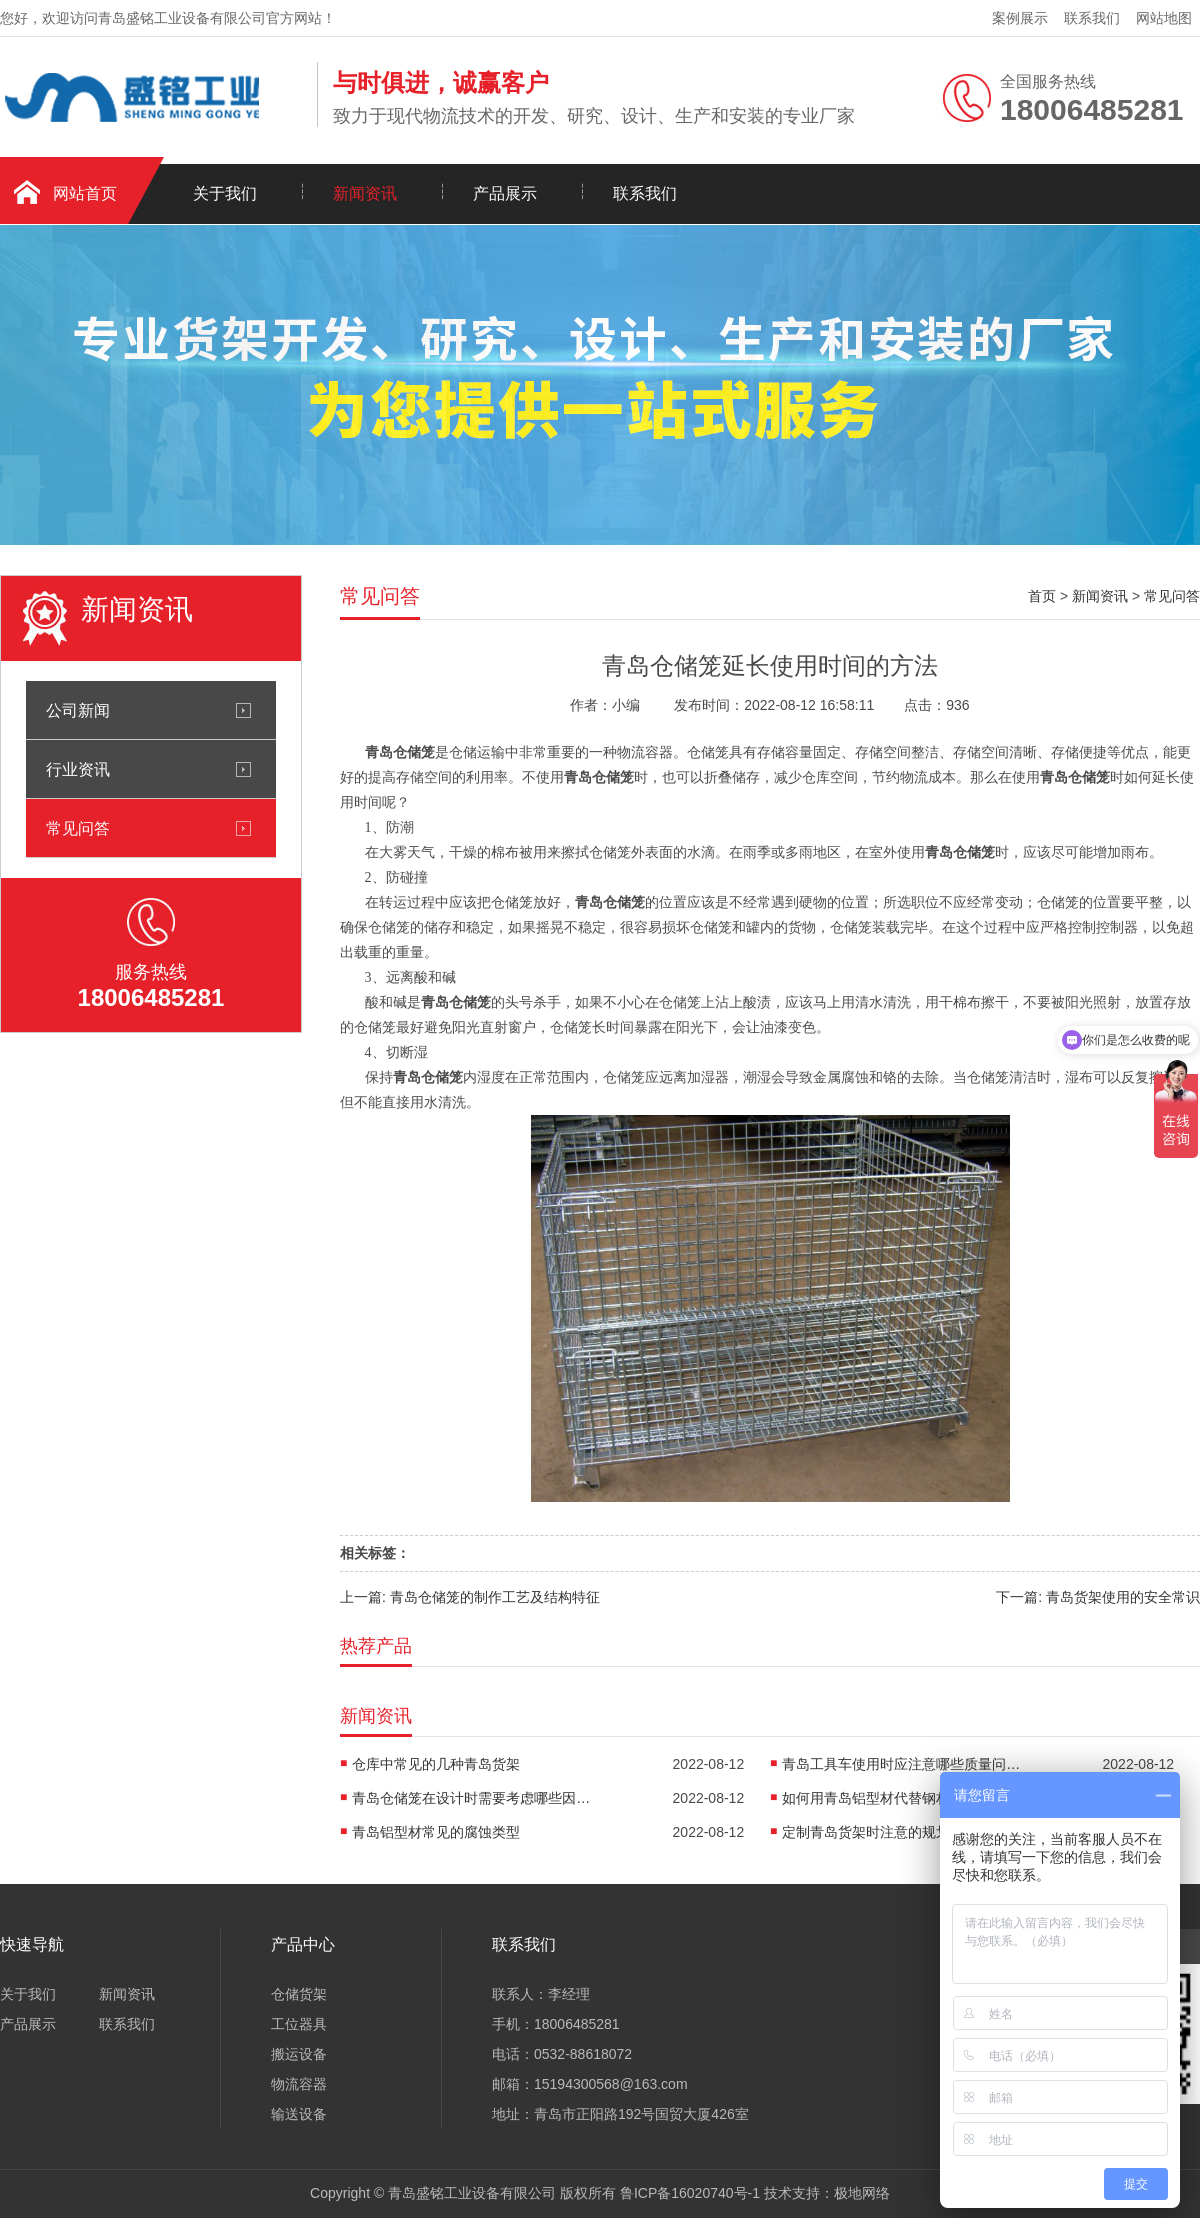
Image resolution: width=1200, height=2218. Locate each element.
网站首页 (85, 193)
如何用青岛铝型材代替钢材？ (873, 1798)
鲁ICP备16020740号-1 (690, 2193)
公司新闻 (78, 710)
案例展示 (1020, 18)
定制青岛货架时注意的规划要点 (880, 1832)
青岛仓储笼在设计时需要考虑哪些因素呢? (472, 1798)
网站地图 (1164, 18)
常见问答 (78, 828)
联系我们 (1092, 18)
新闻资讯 (365, 193)
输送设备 (299, 2114)
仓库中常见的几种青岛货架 (436, 1764)
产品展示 (505, 193)
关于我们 (225, 193)
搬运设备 (299, 2054)
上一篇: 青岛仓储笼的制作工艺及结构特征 (470, 1597)
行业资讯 (78, 769)
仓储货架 (299, 1994)
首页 (1042, 596)
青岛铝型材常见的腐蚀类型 (436, 1832)
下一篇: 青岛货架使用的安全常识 (1098, 1597)
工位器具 (299, 2024)
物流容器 (299, 2084)
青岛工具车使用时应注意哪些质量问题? (902, 1764)
